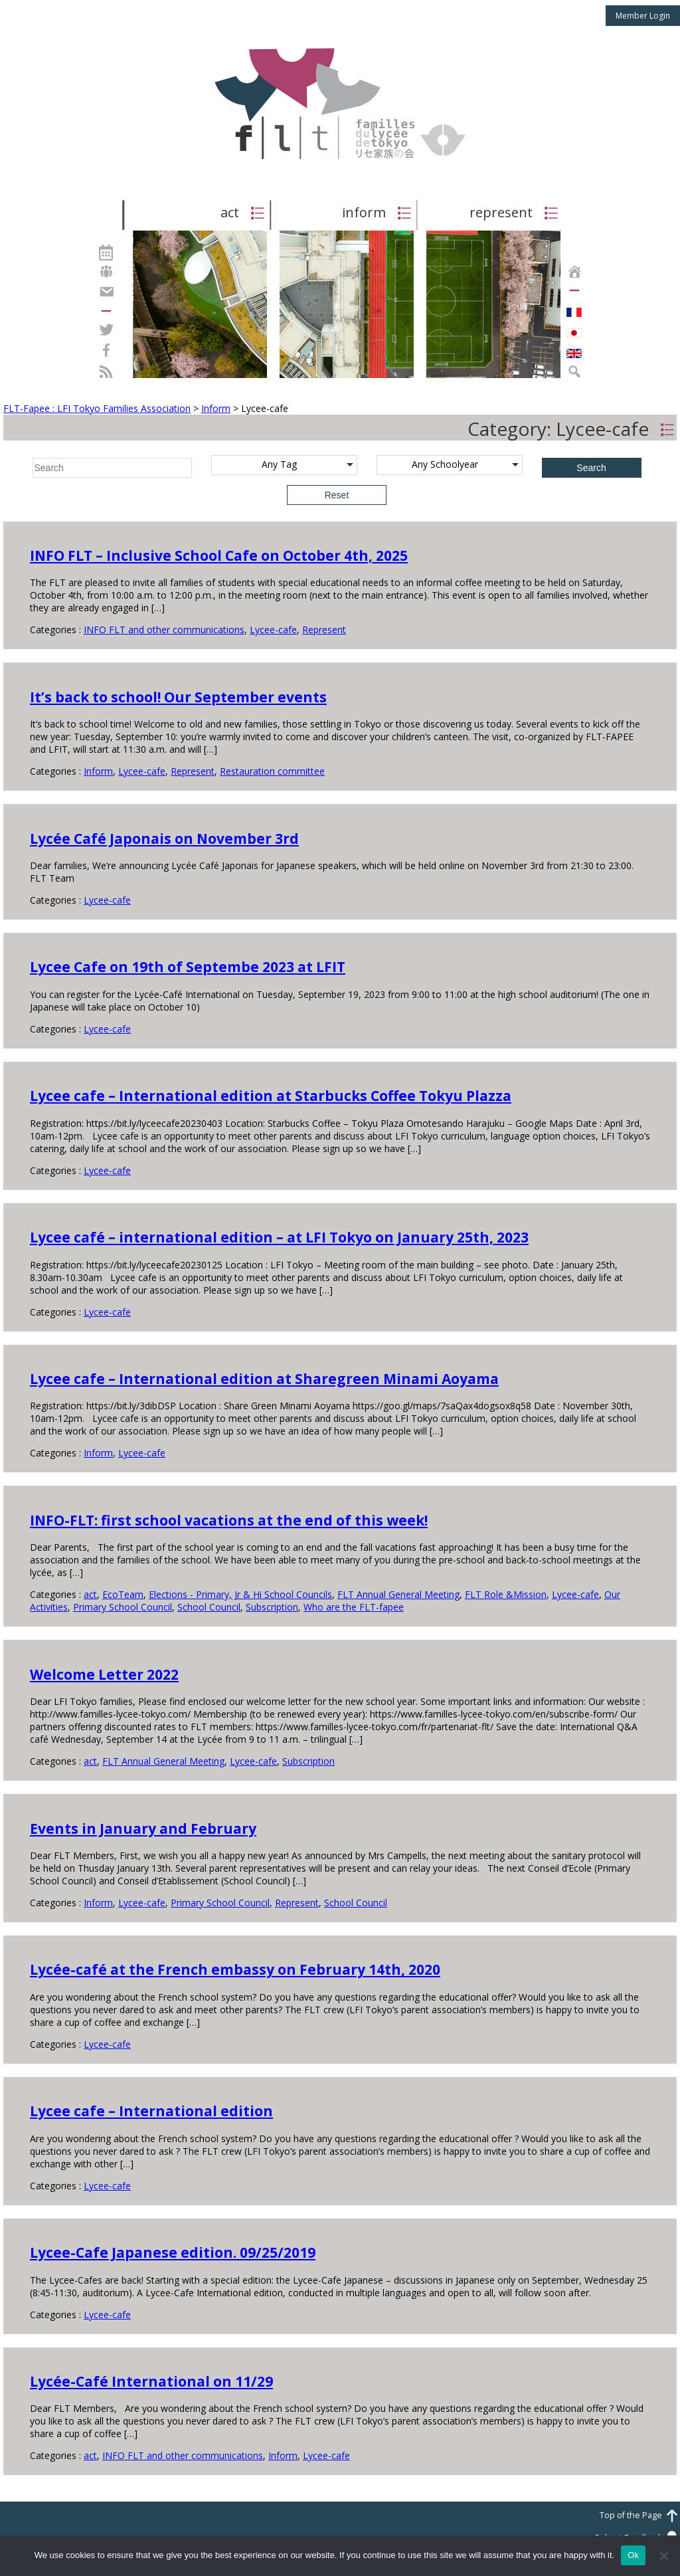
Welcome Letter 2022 (104, 1674)
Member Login (643, 15)
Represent (324, 629)
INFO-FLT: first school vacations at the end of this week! (229, 1520)
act (90, 1594)
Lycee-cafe (273, 629)
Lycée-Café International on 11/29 (151, 2381)
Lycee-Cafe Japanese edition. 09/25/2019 (172, 2252)
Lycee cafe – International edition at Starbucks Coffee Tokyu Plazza (270, 1095)
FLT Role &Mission (506, 1594)
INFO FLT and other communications (164, 629)
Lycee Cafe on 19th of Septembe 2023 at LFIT (187, 966)
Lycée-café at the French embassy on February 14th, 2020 (235, 1969)
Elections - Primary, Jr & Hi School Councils (240, 1594)
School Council (208, 1607)
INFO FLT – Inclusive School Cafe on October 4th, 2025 (219, 555)
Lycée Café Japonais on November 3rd (164, 838)
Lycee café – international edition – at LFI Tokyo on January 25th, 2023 (279, 1237)
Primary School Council (122, 1607)
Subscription (272, 1607)
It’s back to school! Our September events (178, 697)
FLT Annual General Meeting (398, 1594)
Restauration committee (272, 771)
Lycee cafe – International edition (151, 2111)
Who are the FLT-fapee (353, 1607)
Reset (337, 495)
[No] (663, 2555)
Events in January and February (143, 1828)
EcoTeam (122, 1594)
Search (591, 467)
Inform (98, 771)
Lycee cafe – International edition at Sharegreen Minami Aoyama (264, 1378)
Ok (633, 2555)
